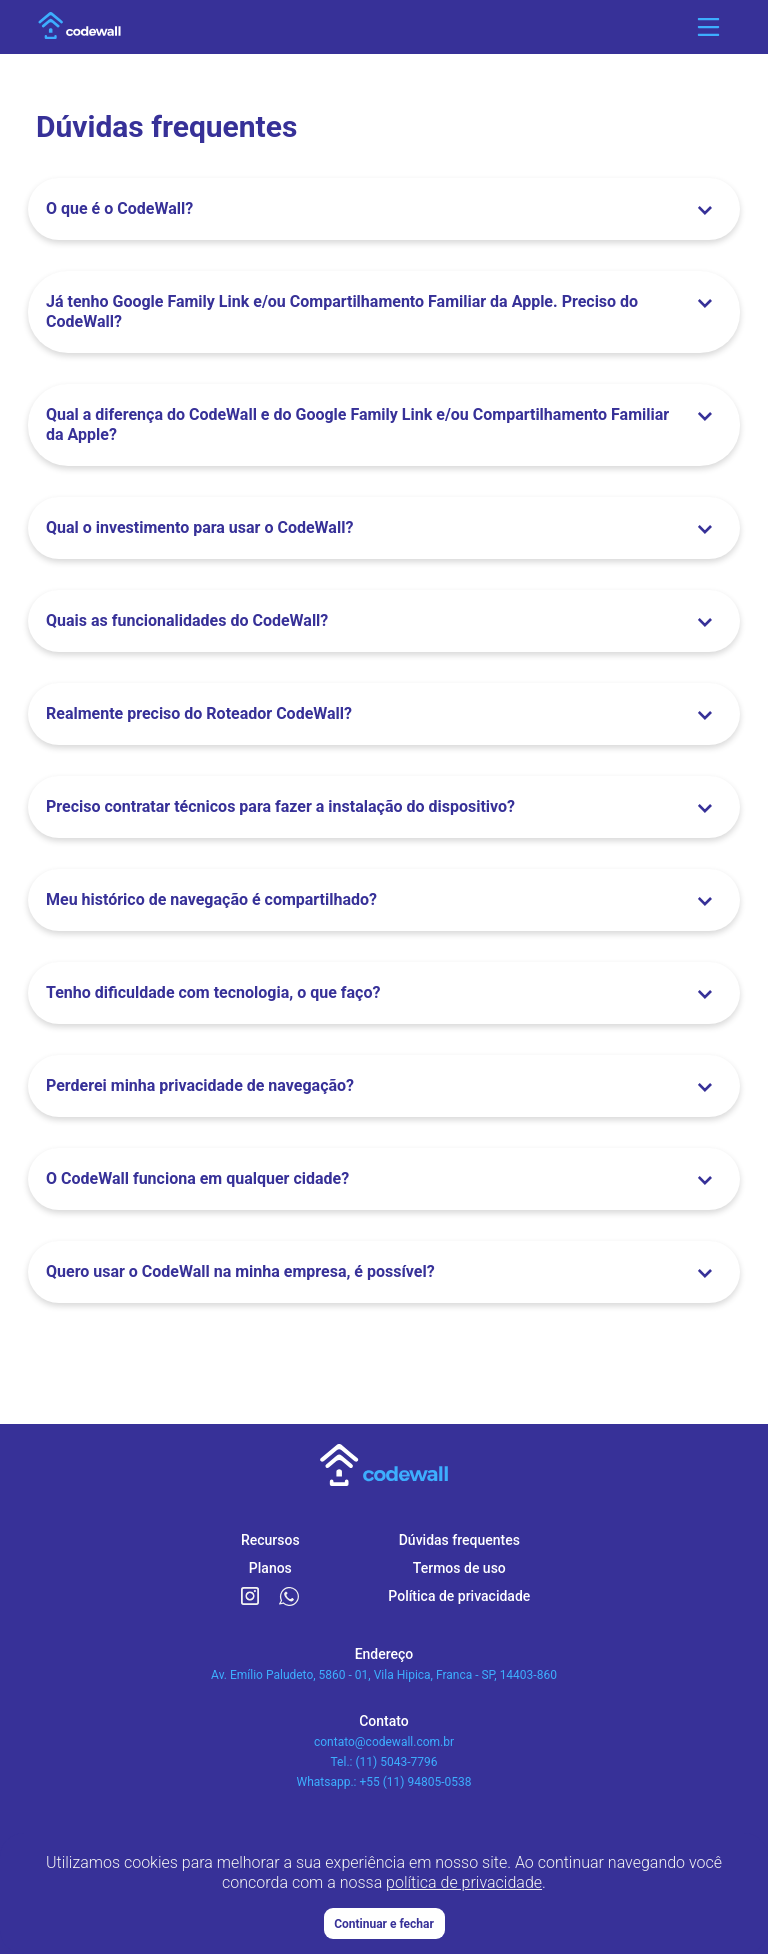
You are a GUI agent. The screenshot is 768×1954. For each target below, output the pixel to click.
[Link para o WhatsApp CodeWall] (289, 1596)
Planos (270, 1568)
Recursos (270, 1540)
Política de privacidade (459, 1596)
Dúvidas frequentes (459, 1540)
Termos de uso (459, 1568)
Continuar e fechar (384, 1924)
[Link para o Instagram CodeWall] (250, 1596)
